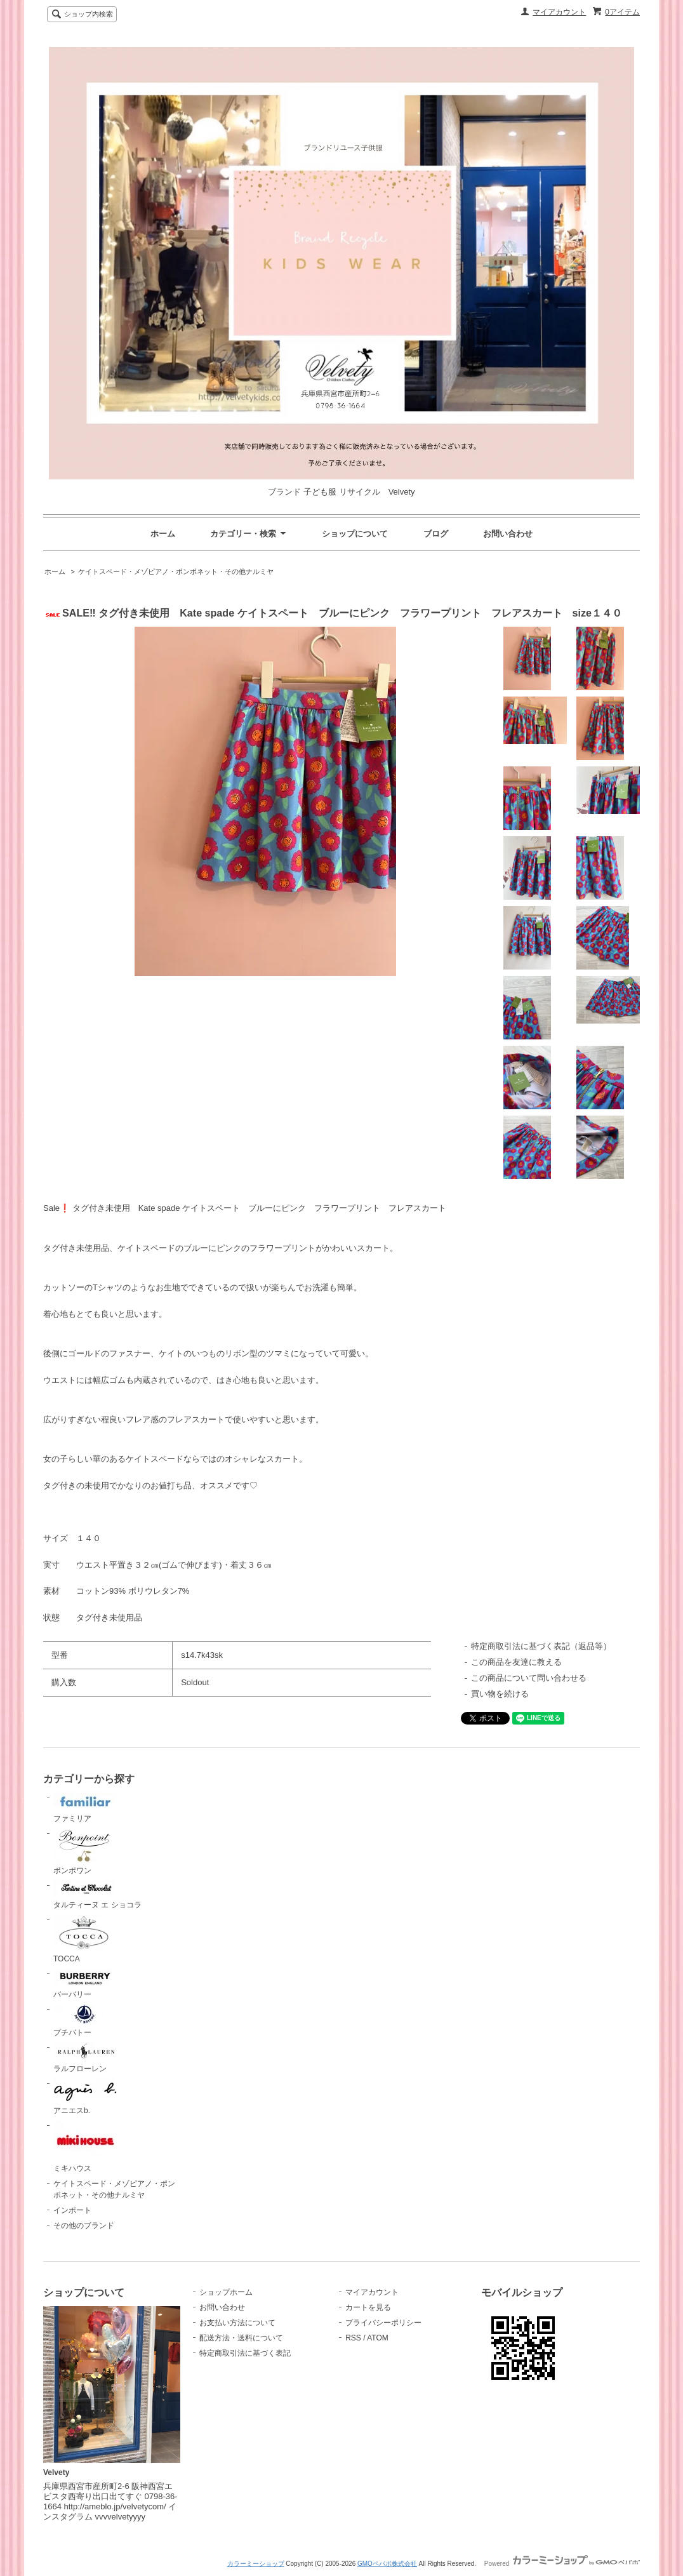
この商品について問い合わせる (529, 1678)
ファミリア (85, 1807)
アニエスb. (85, 2096)
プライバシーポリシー (383, 2322)
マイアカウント (559, 12)
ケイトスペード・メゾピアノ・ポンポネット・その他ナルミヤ (176, 571)
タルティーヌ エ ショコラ (97, 1894)
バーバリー (85, 1983)
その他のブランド (83, 2225)
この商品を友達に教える (516, 1662)
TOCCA (85, 1939)
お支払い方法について (237, 2322)
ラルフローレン (85, 2058)
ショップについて (355, 533)
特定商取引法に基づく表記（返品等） (541, 1646)
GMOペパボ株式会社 (387, 2563)
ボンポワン (85, 1852)
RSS (353, 2337)
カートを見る (368, 2307)
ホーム (162, 533)
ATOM (377, 2337)
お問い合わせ (508, 533)
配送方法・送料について (241, 2337)
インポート (72, 2210)
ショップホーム (226, 2292)
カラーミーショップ (255, 2563)
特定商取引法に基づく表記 (245, 2353)
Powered (562, 2563)
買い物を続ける (500, 1693)
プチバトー (85, 2020)
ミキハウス (85, 2146)
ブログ (435, 533)
